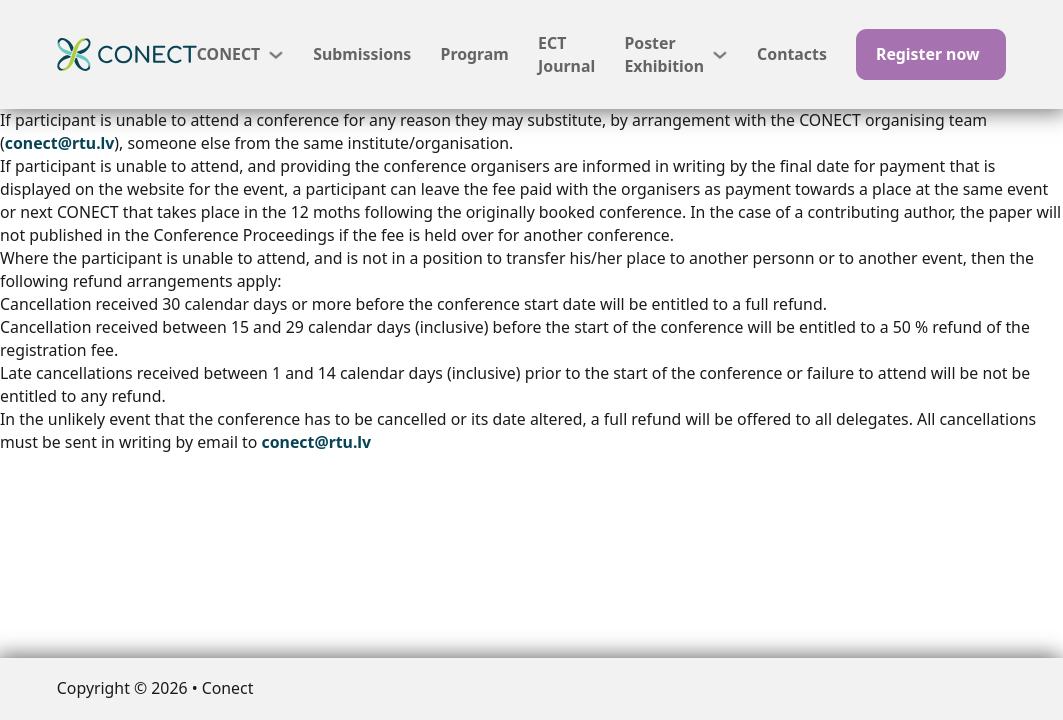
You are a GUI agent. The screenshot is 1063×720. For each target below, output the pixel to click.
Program (475, 54)
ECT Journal (566, 54)
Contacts (792, 54)
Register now (928, 54)
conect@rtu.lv (60, 143)
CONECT (228, 54)
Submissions (362, 54)
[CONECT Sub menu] (276, 55)
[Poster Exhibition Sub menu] (720, 55)
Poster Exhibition (664, 54)
